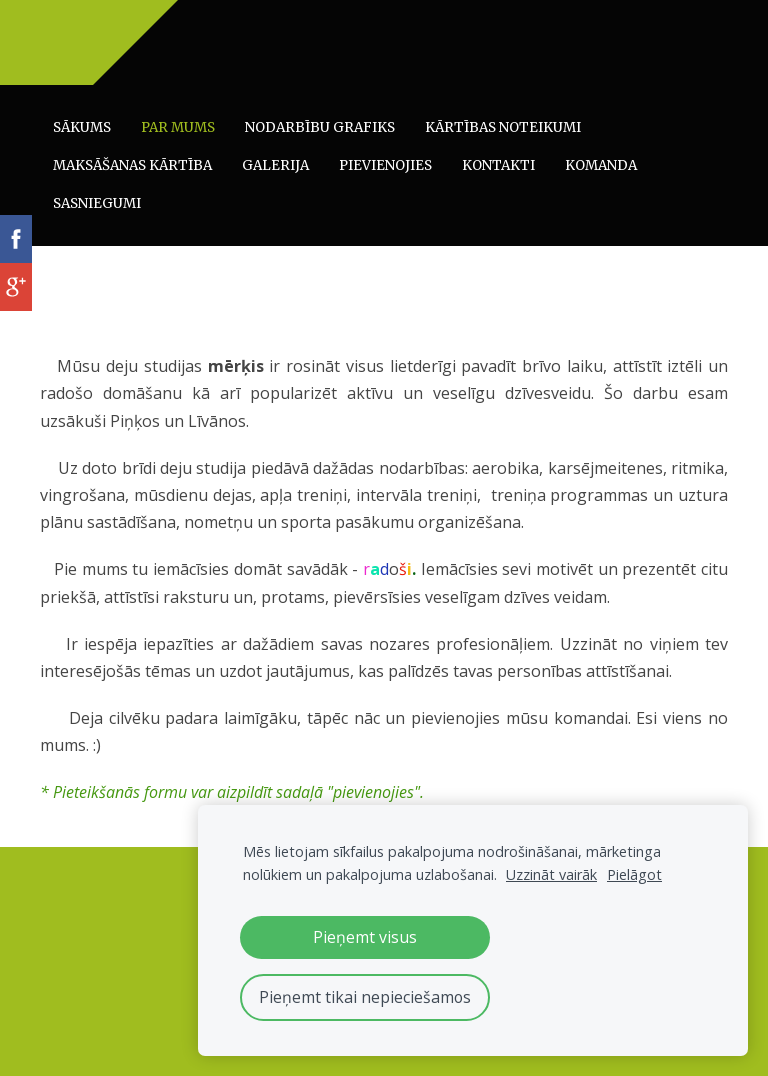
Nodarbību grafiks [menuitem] (320, 127)
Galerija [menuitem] (275, 165)
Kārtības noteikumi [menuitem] (503, 127)
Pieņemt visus (365, 937)
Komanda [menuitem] (601, 165)
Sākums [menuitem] (82, 127)
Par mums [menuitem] (178, 127)
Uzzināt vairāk (551, 874)
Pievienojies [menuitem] (385, 165)
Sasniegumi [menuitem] (97, 203)
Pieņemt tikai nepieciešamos (365, 997)
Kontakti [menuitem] (498, 165)
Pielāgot (634, 874)
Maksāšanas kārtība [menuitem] (132, 165)
